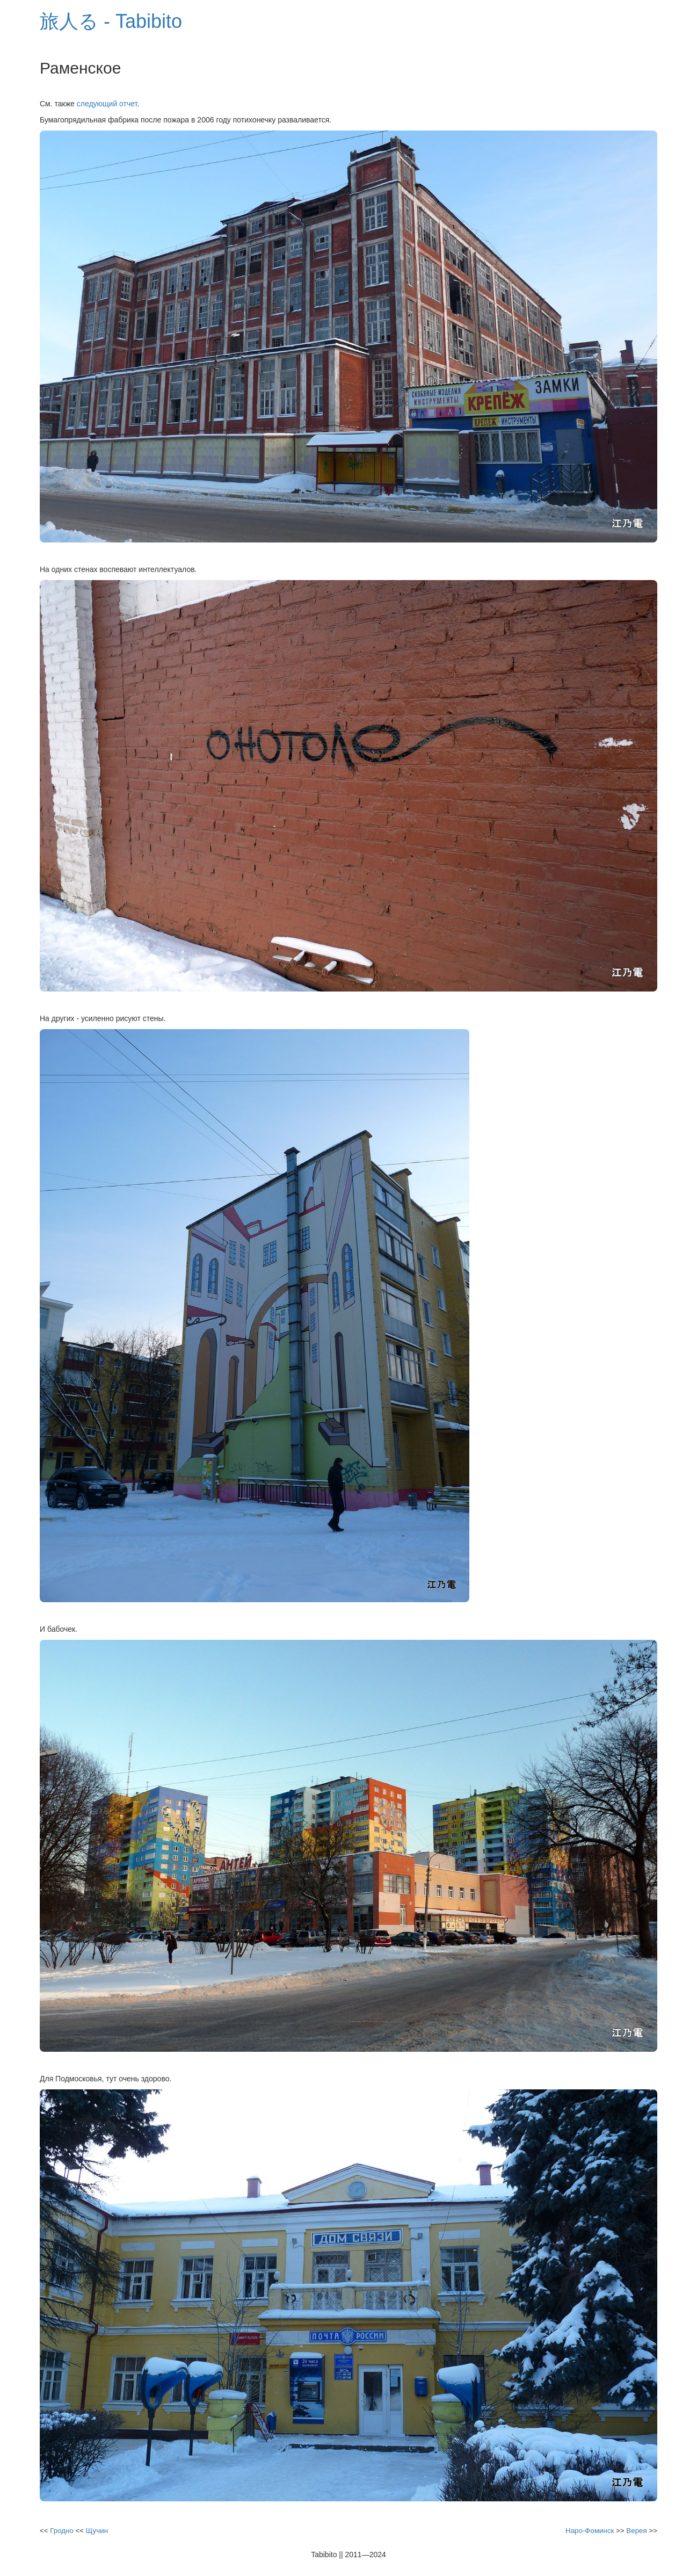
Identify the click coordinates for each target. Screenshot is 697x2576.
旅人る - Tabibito (111, 21)
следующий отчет (107, 103)
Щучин (97, 2531)
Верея (636, 2531)
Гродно (62, 2531)
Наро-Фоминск (589, 2531)
